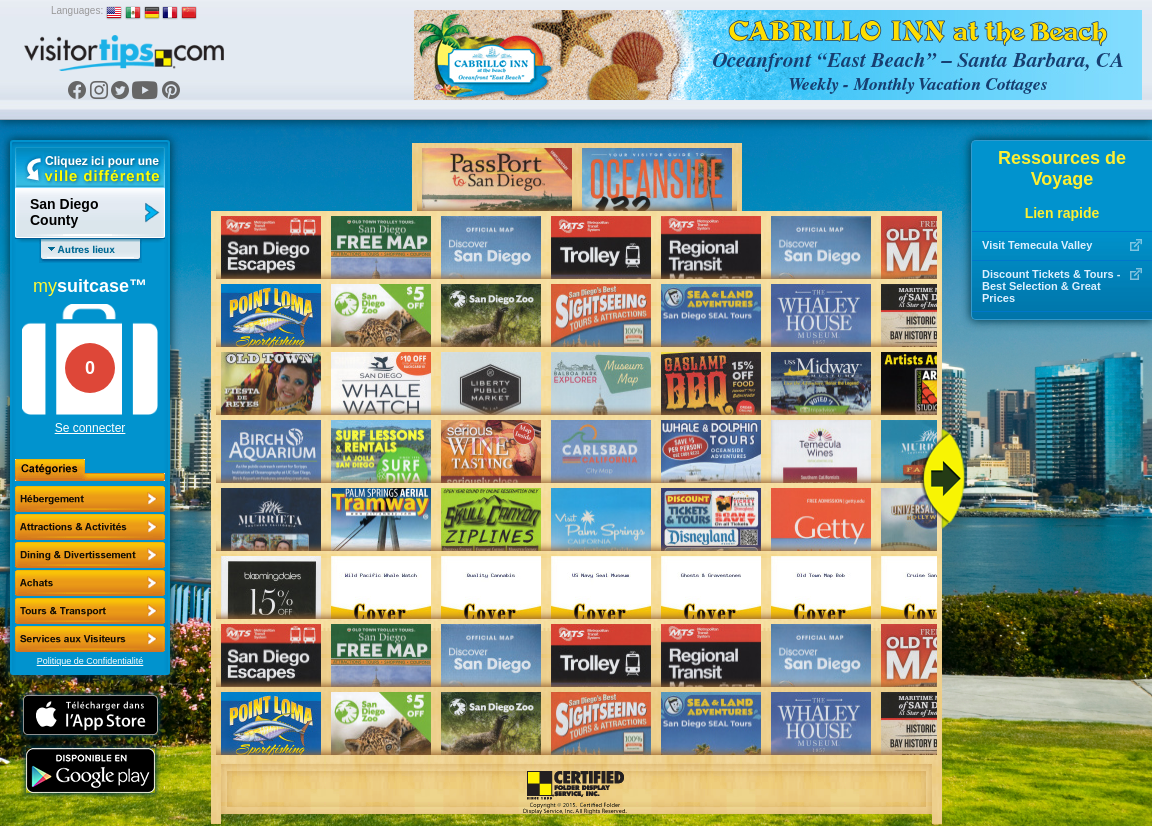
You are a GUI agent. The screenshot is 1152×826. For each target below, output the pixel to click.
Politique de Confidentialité (90, 661)
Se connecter (90, 428)
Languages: (77, 10)
